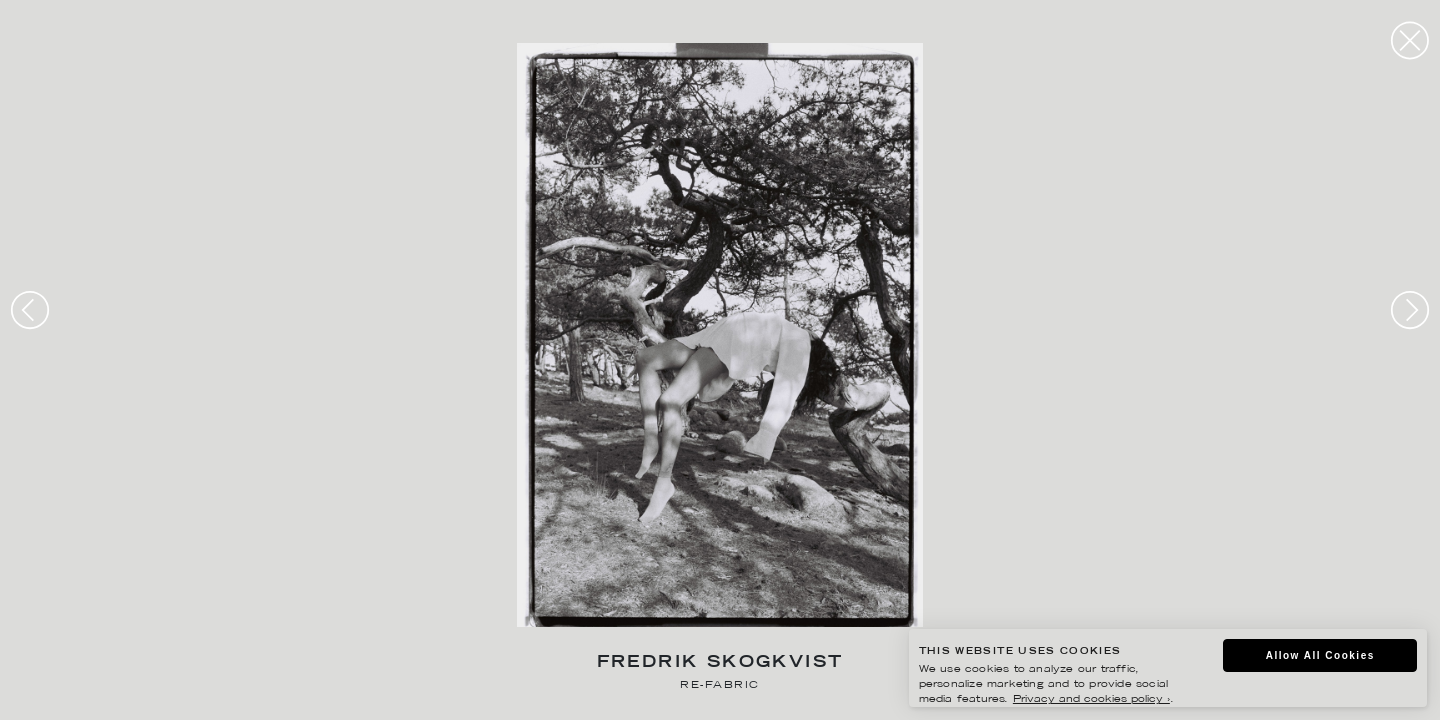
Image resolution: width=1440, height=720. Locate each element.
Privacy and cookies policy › (1091, 699)
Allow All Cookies (1320, 655)
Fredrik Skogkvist (720, 663)
